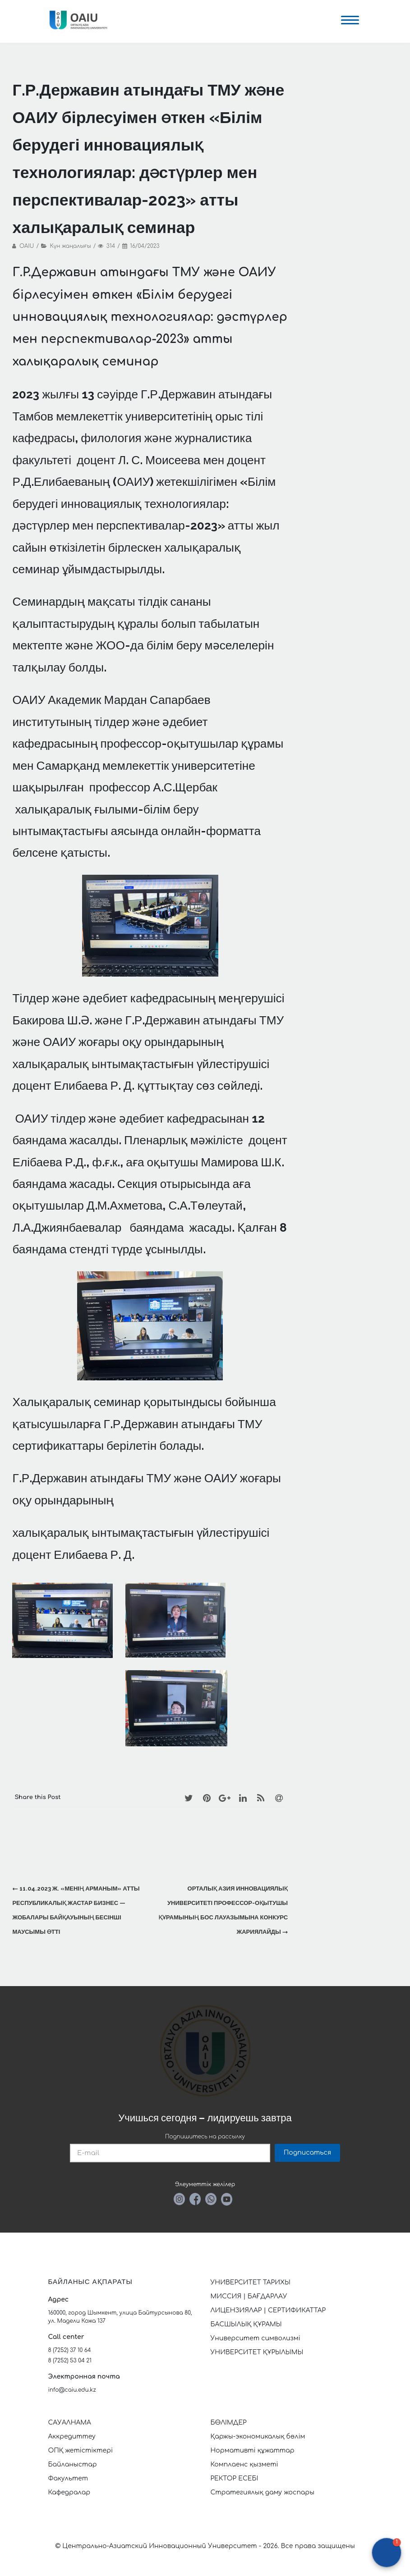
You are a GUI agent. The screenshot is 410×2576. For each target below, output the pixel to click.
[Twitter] (189, 1798)
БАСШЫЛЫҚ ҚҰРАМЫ (246, 2324)
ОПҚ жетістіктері (80, 2450)
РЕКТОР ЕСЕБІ (234, 2478)
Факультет (68, 2478)
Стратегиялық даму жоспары (263, 2492)
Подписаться (307, 2152)
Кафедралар (69, 2492)
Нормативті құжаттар (253, 2450)
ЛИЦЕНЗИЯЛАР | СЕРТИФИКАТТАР (268, 2310)
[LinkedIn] (243, 1798)
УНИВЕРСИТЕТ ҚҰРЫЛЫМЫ (257, 2352)
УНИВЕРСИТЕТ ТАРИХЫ (250, 2282)
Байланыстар (72, 2464)
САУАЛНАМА (69, 2422)
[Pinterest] (207, 1798)
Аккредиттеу (72, 2436)
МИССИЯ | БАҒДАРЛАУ (249, 2296)
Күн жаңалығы (70, 246)
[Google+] (225, 1798)
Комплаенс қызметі (244, 2464)
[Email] (279, 1798)
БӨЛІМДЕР (229, 2422)
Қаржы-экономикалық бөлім (258, 2436)
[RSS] (261, 1798)
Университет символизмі (255, 2338)
